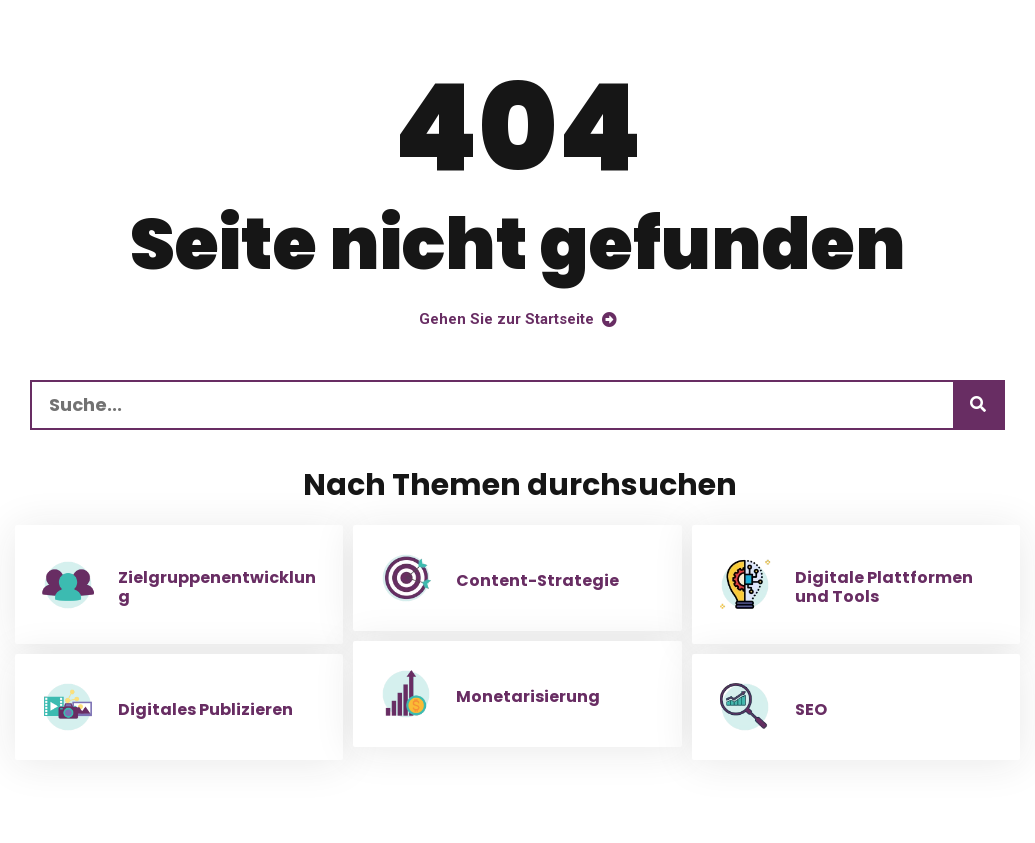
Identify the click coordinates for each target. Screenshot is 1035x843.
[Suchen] (978, 405)
